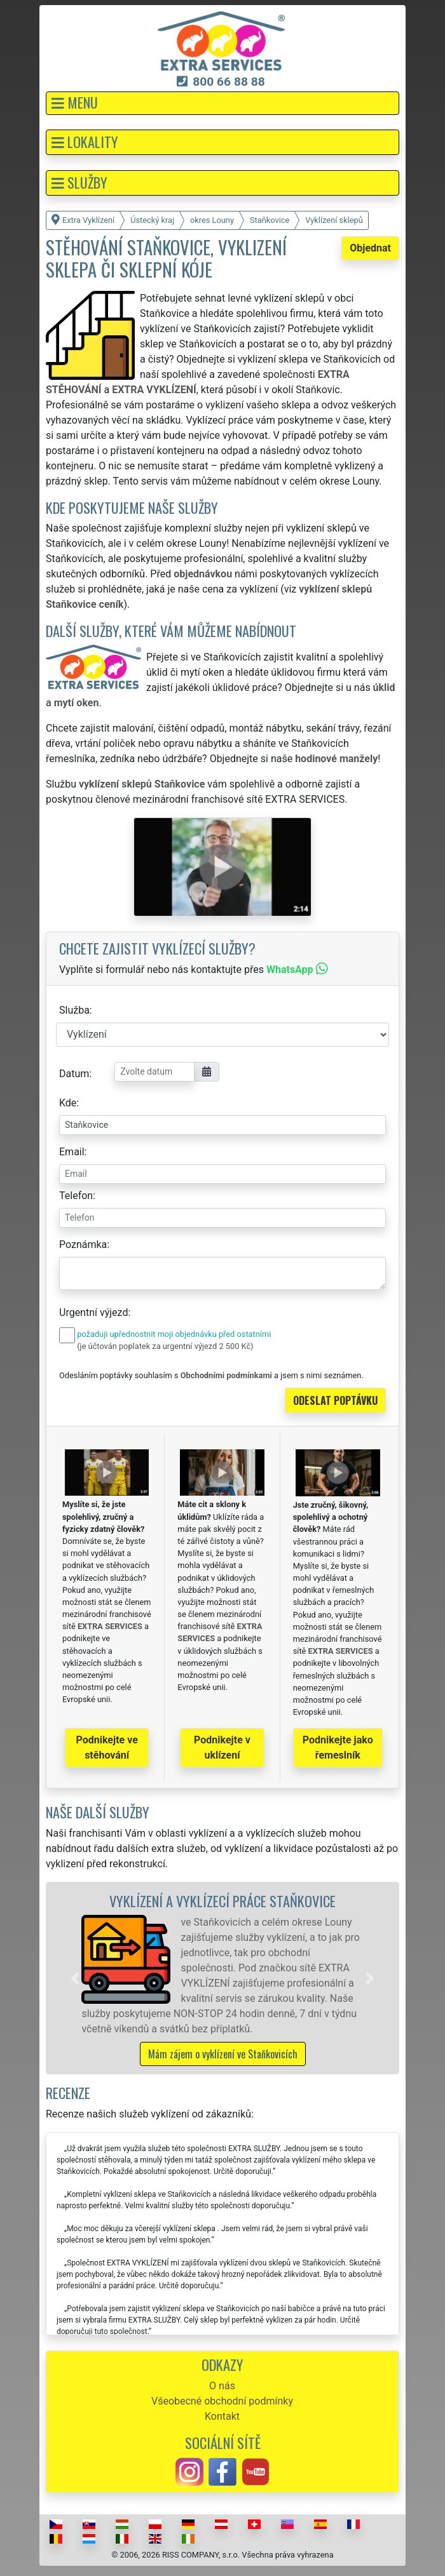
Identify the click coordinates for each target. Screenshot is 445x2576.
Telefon (76, 1196)
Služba (74, 1010)
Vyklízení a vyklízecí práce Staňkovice (222, 1900)
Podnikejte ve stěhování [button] (107, 1747)
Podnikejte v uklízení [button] (222, 1747)
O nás (222, 2386)
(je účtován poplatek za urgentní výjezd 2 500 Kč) (165, 1346)
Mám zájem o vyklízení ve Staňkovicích (223, 2054)
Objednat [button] (370, 248)
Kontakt (222, 2416)
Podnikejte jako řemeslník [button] (338, 1747)
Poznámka (83, 1244)
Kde (67, 1103)
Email (72, 1152)
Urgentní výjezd (93, 1312)
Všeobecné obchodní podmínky (222, 2401)
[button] (222, 103)
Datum (74, 1074)
